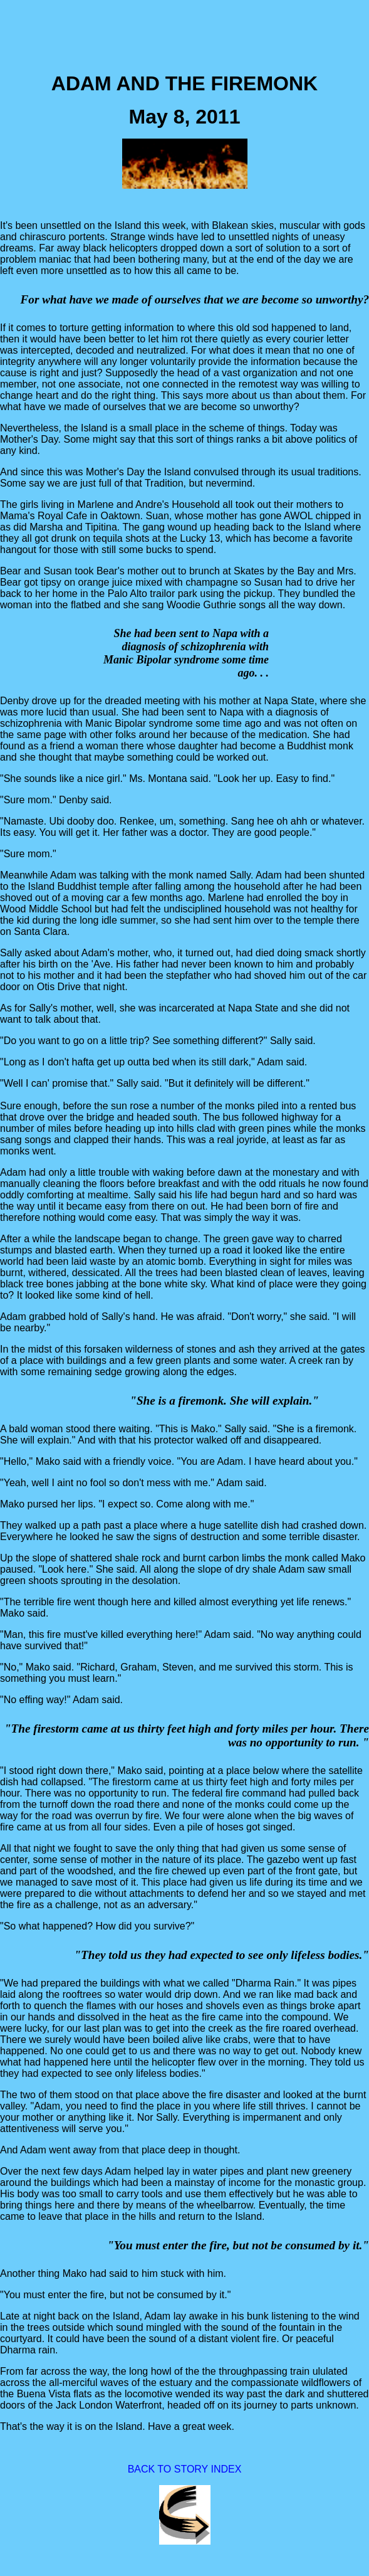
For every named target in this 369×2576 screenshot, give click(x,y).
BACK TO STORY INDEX (185, 2469)
